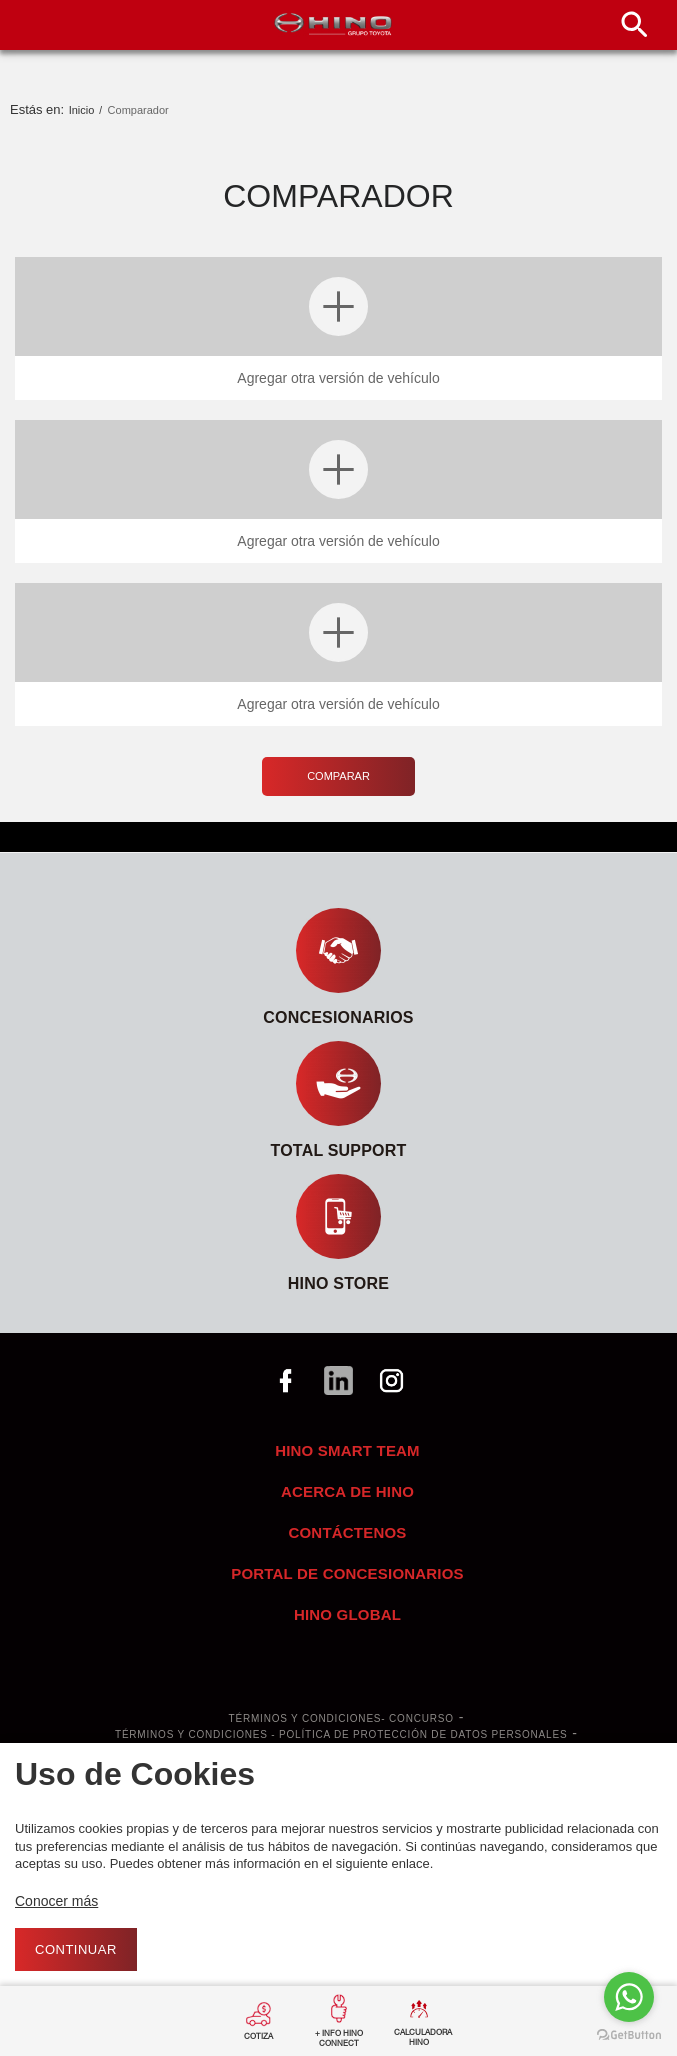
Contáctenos (347, 1532)
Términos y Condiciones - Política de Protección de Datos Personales (341, 1735)
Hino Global (347, 1614)
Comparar (338, 776)
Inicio (82, 110)
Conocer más (56, 1901)
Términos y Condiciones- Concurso (341, 1719)
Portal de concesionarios (347, 1573)
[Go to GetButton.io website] (629, 2035)
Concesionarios (338, 1017)
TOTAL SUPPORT (339, 1150)
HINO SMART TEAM (347, 1450)
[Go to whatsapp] (629, 1997)
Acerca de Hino (347, 1491)
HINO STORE (338, 1283)
